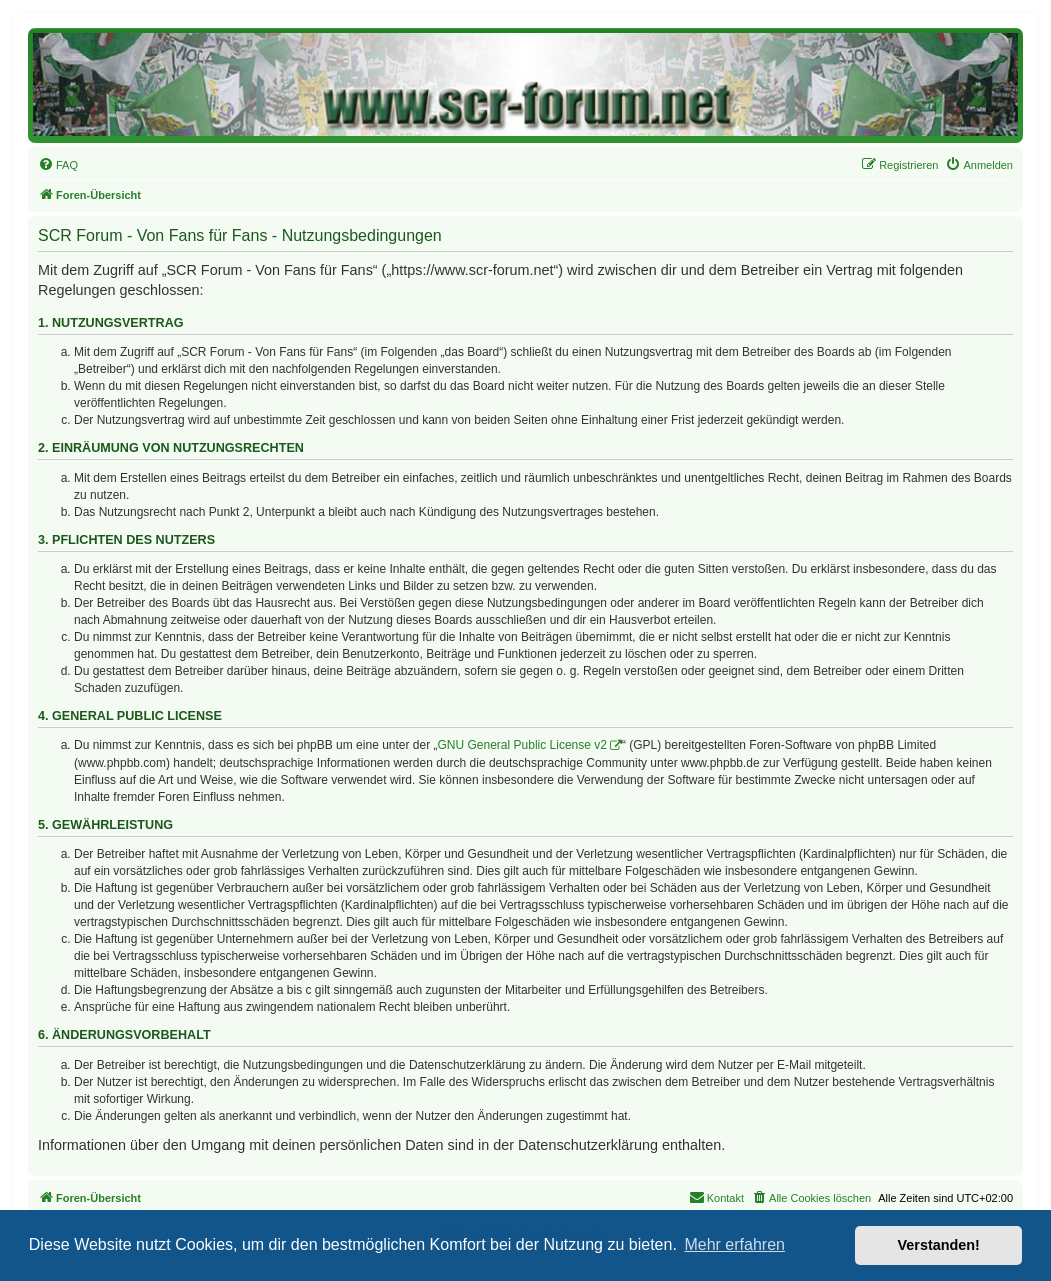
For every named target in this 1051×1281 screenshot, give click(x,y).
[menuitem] (58, 165)
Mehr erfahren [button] (734, 1244)
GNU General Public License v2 (522, 745)
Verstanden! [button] (939, 1245)
